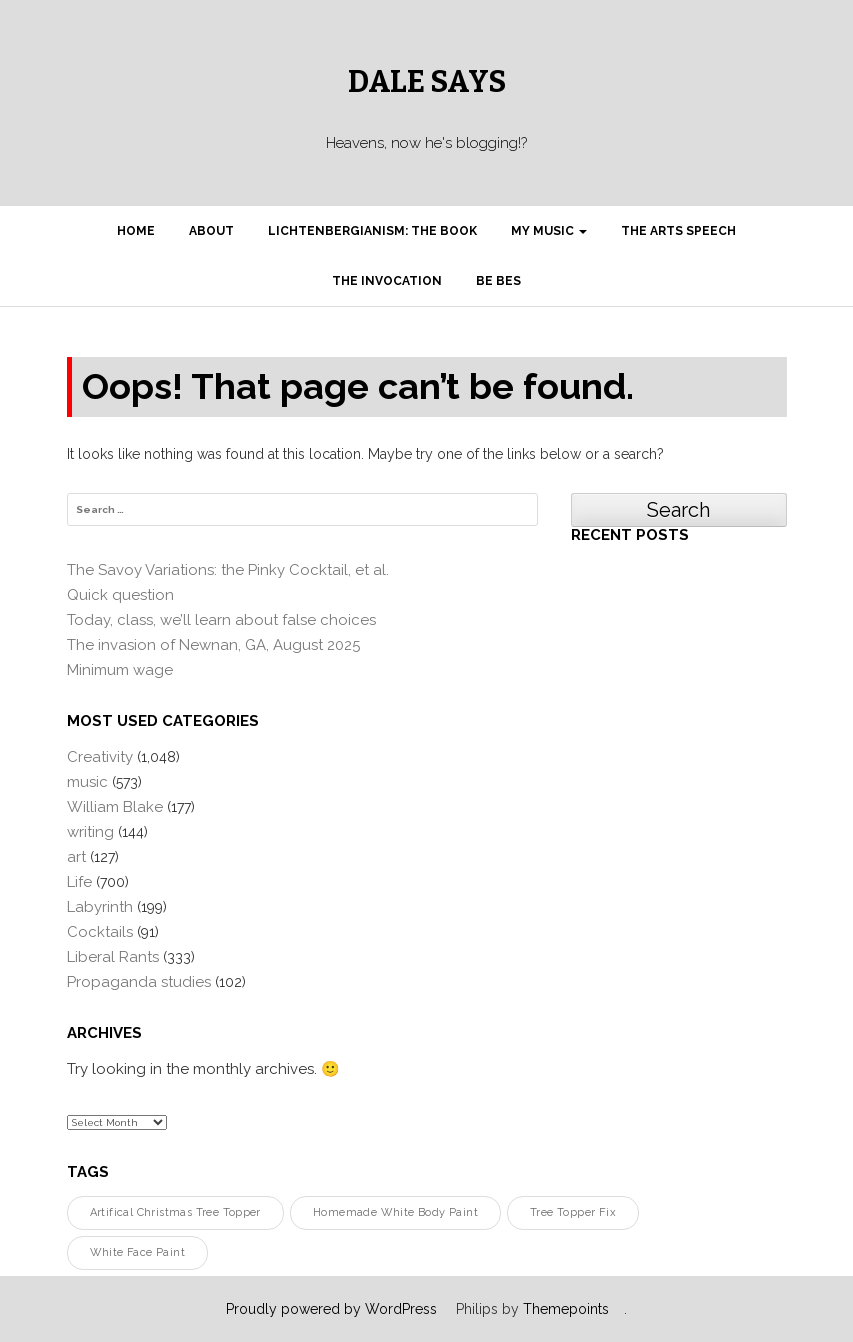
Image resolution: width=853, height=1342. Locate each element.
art (76, 857)
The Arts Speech (678, 231)
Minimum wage (120, 670)
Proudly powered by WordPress (331, 1309)
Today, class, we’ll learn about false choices (221, 620)
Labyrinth (100, 907)
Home (136, 231)
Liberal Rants (113, 957)
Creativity (100, 757)
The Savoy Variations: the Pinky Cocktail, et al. (228, 570)
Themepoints (566, 1309)
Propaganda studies (139, 982)
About (211, 231)
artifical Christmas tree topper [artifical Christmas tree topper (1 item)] (175, 1212)
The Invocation (387, 281)
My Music (549, 231)
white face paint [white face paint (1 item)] (137, 1252)
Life (79, 882)
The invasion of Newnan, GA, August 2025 (213, 645)
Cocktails (100, 932)
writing (90, 832)
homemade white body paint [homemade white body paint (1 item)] (395, 1212)
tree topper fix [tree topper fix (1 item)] (573, 1212)
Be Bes (498, 281)
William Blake (115, 807)
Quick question (120, 595)
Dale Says (427, 82)
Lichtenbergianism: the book (372, 231)
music (87, 782)
